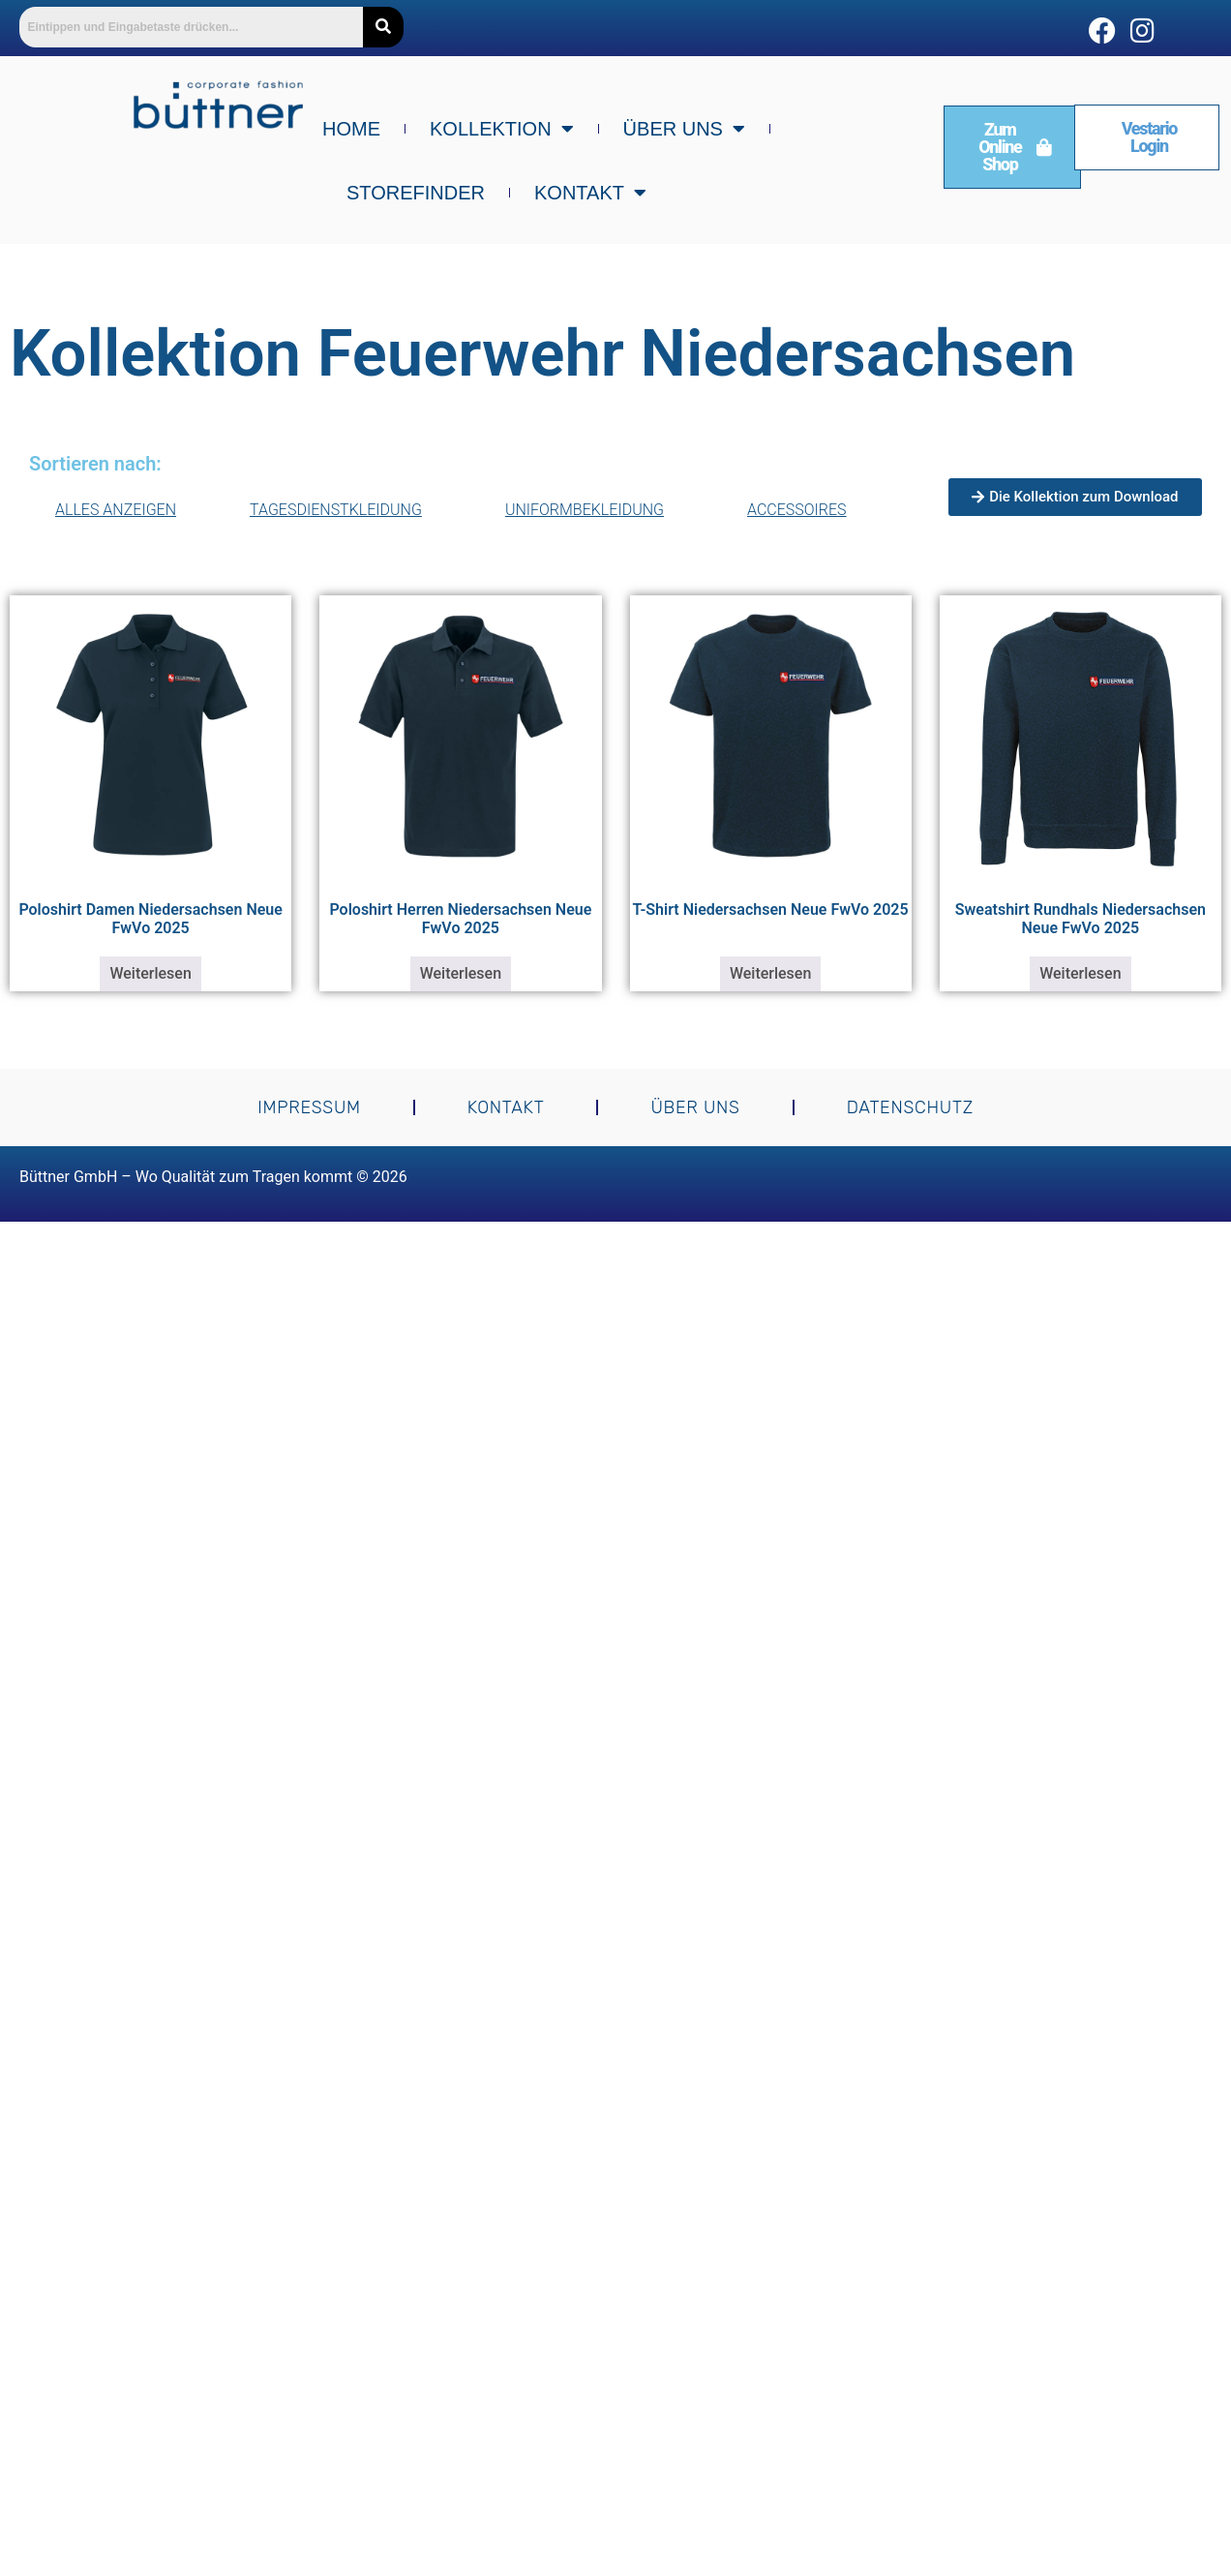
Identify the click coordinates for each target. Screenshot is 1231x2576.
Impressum (309, 1107)
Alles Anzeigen (115, 509)
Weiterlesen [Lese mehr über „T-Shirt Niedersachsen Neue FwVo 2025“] (770, 973)
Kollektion (502, 128)
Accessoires (801, 510)
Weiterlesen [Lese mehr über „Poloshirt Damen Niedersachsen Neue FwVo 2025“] (150, 973)
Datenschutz (910, 1107)
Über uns (684, 128)
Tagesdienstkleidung (341, 510)
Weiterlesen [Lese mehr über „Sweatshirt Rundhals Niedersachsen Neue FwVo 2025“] (1080, 973)
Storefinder (415, 192)
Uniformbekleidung (589, 510)
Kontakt (590, 192)
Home (351, 128)
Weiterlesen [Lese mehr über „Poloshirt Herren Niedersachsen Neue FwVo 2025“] (460, 973)
